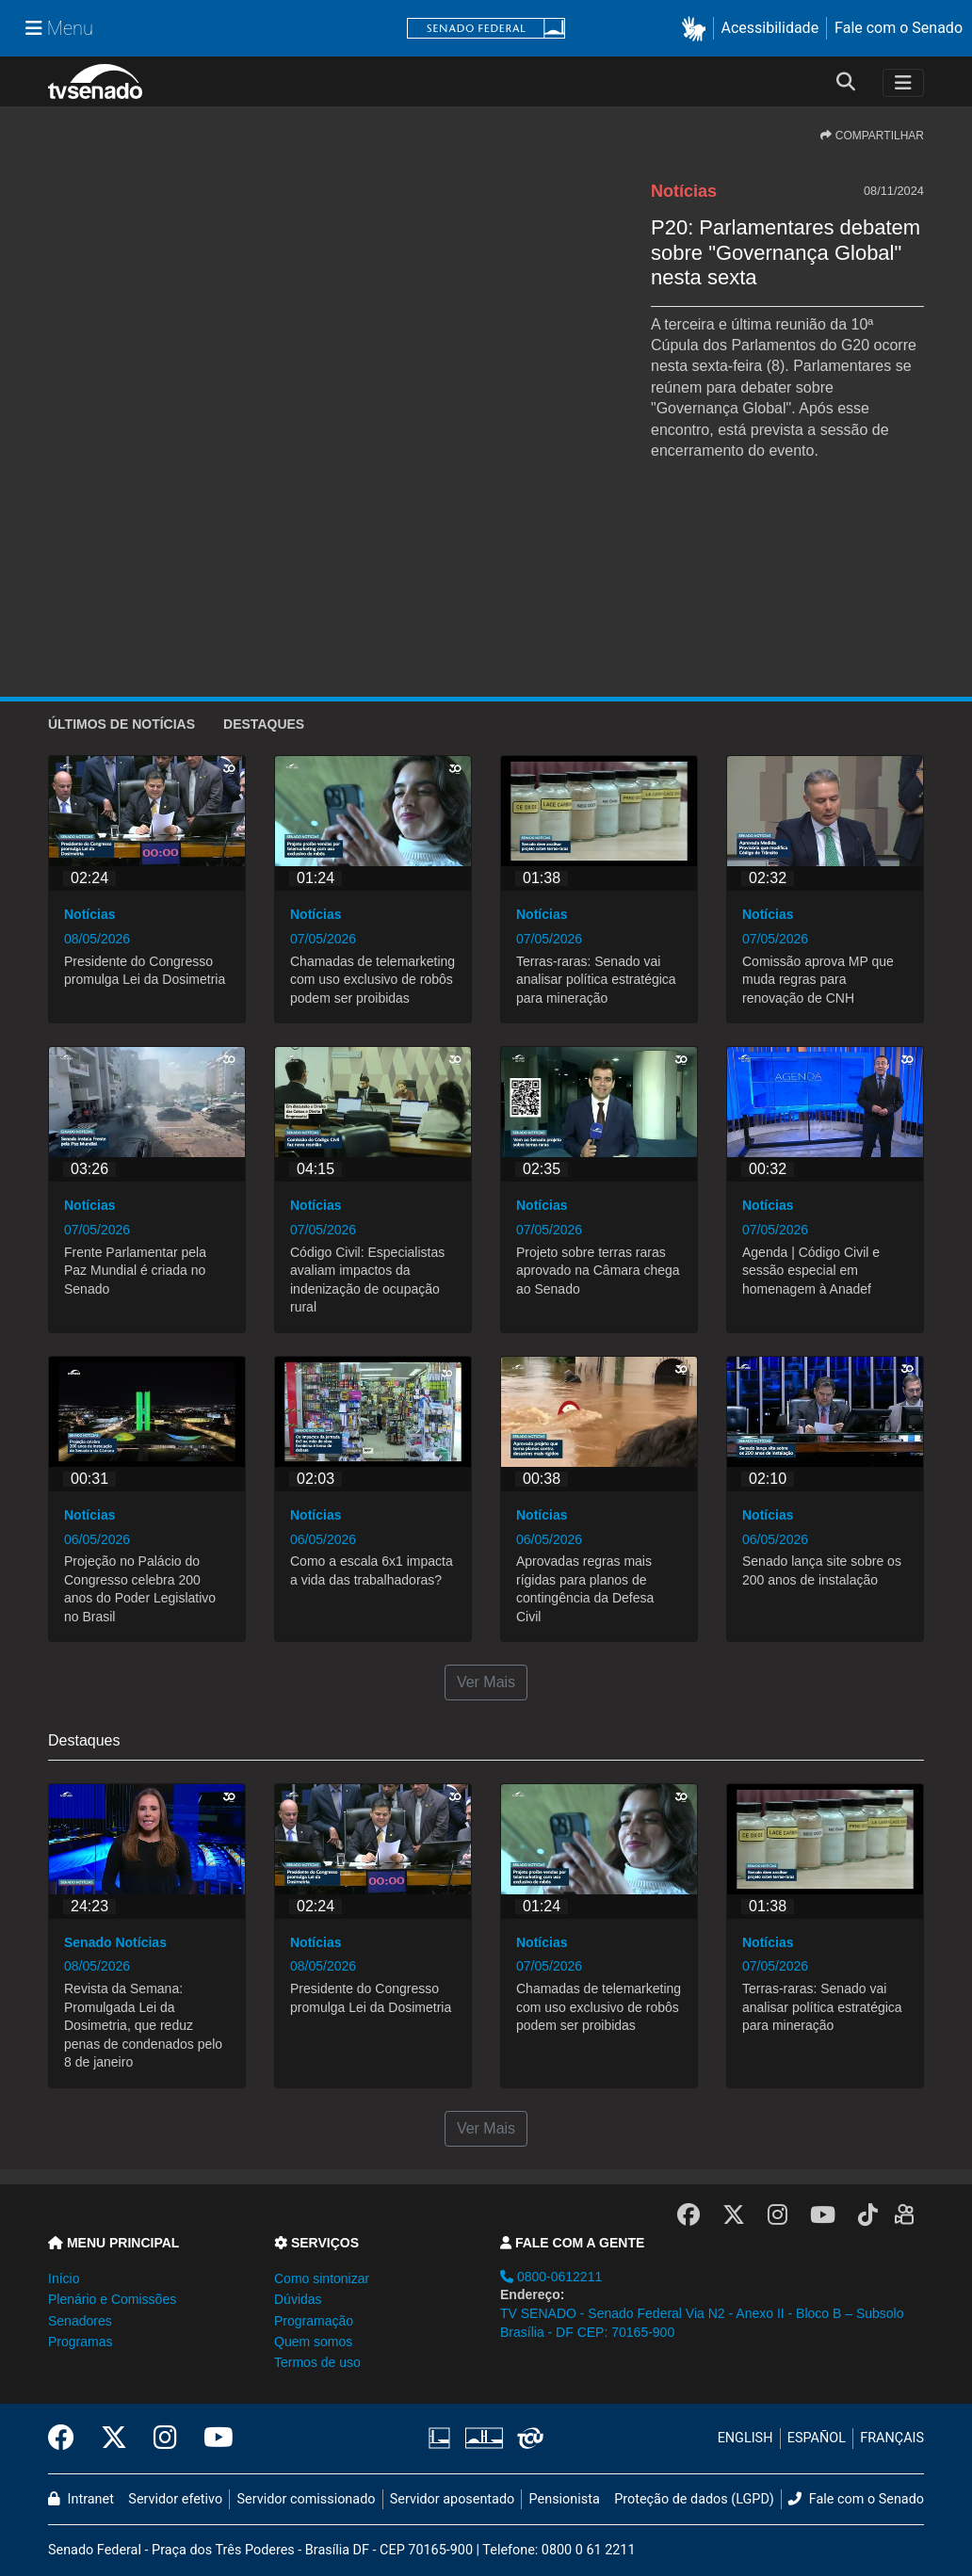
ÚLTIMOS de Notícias (121, 724)
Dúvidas (298, 2299)
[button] (697, 28)
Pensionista (564, 2499)
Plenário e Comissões (112, 2299)
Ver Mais (486, 1682)
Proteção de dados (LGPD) (694, 2499)
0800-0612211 (551, 2276)
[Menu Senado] (59, 28)
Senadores (80, 2320)
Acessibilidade (770, 28)
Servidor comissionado (306, 2499)
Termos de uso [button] (317, 2362)
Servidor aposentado (452, 2499)
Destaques (263, 724)
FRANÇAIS (892, 2438)
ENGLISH (745, 2438)
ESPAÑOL (816, 2438)
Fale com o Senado (898, 28)
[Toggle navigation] (903, 83)
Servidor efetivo (175, 2499)
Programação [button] (313, 2320)
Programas (80, 2341)
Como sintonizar (321, 2278)
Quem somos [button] (313, 2341)
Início (63, 2278)
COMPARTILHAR (872, 135)
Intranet (81, 2499)
